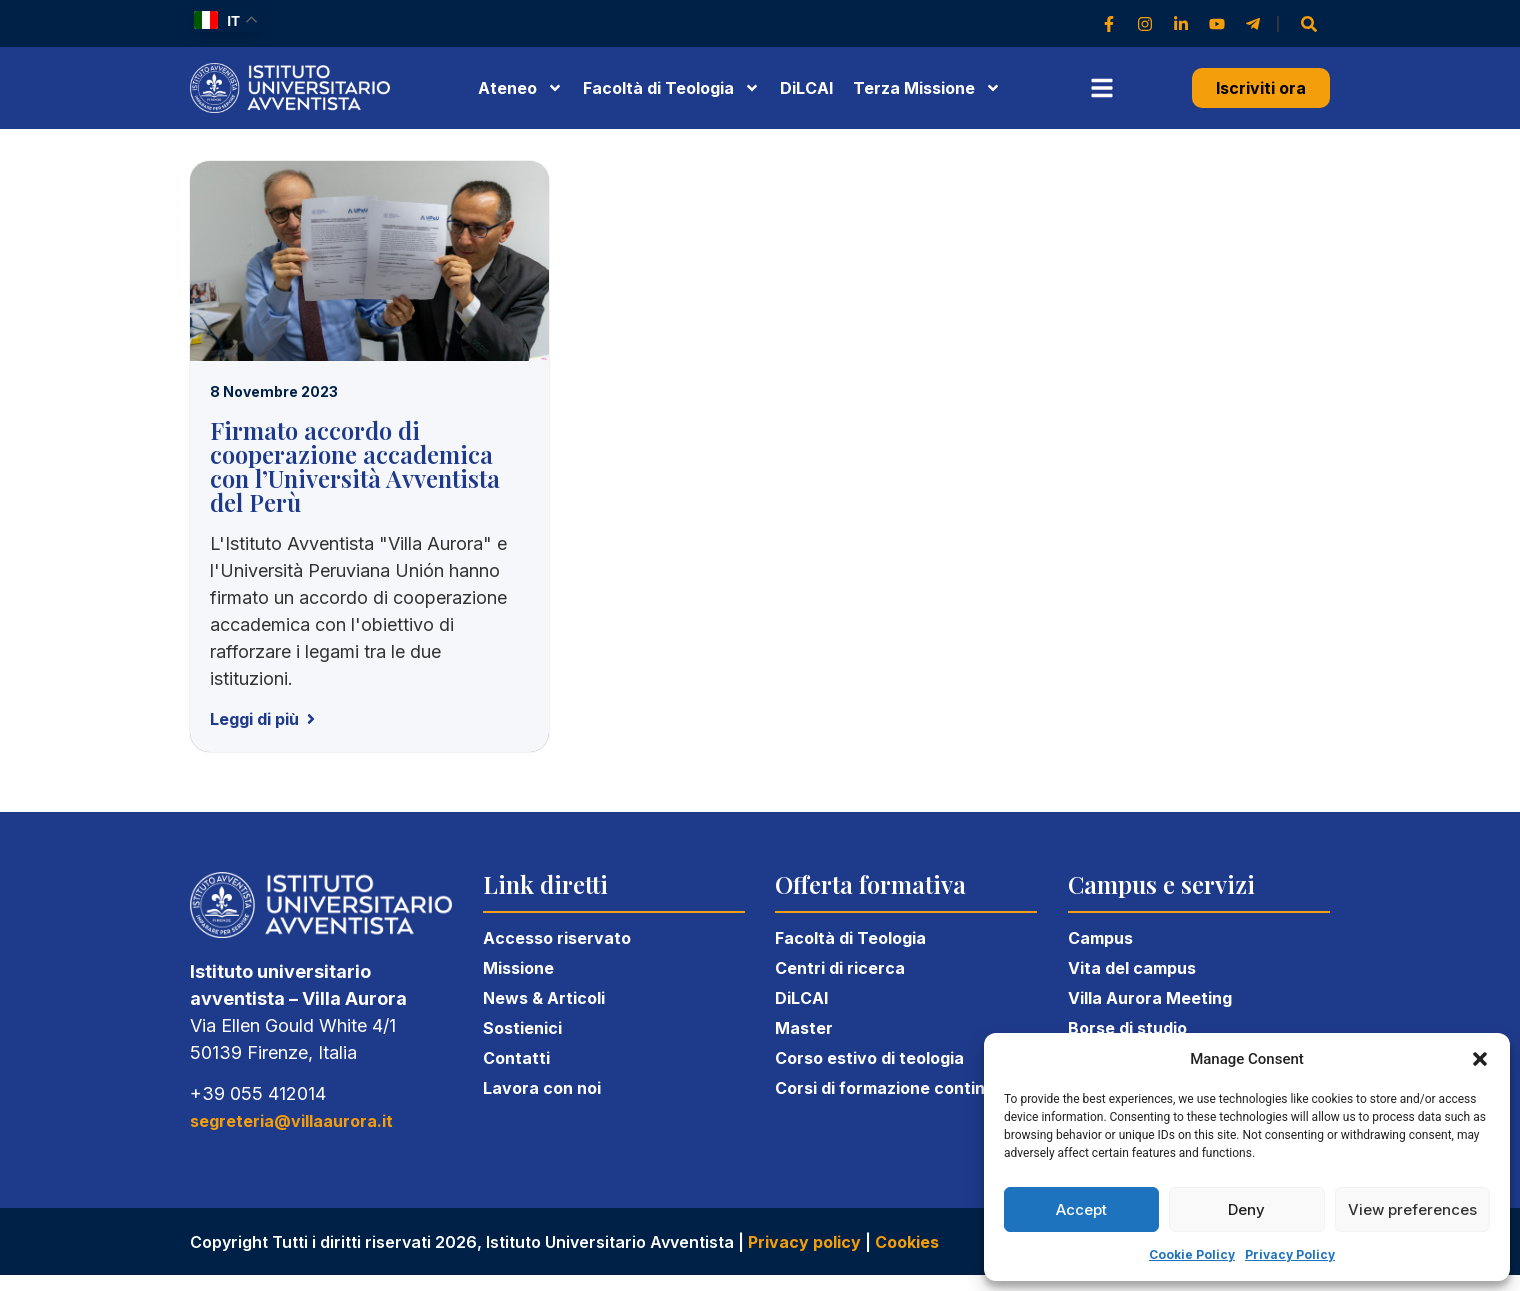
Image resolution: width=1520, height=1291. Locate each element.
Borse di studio (1127, 1028)
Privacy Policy (1290, 1254)
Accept (1081, 1209)
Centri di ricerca (840, 968)
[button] (1480, 1059)
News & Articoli (544, 998)
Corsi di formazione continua (890, 1088)
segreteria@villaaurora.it (291, 1121)
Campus (1100, 938)
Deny (1246, 1209)
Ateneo (520, 88)
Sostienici (522, 1028)
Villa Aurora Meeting (1150, 998)
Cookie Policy (1192, 1254)
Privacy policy (804, 1242)
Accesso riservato (557, 938)
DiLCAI (806, 88)
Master (804, 1028)
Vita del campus (1132, 968)
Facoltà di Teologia (850, 938)
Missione (518, 968)
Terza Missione (927, 88)
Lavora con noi (542, 1088)
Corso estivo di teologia (869, 1058)
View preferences (1412, 1209)
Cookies (907, 1242)
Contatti (516, 1058)
